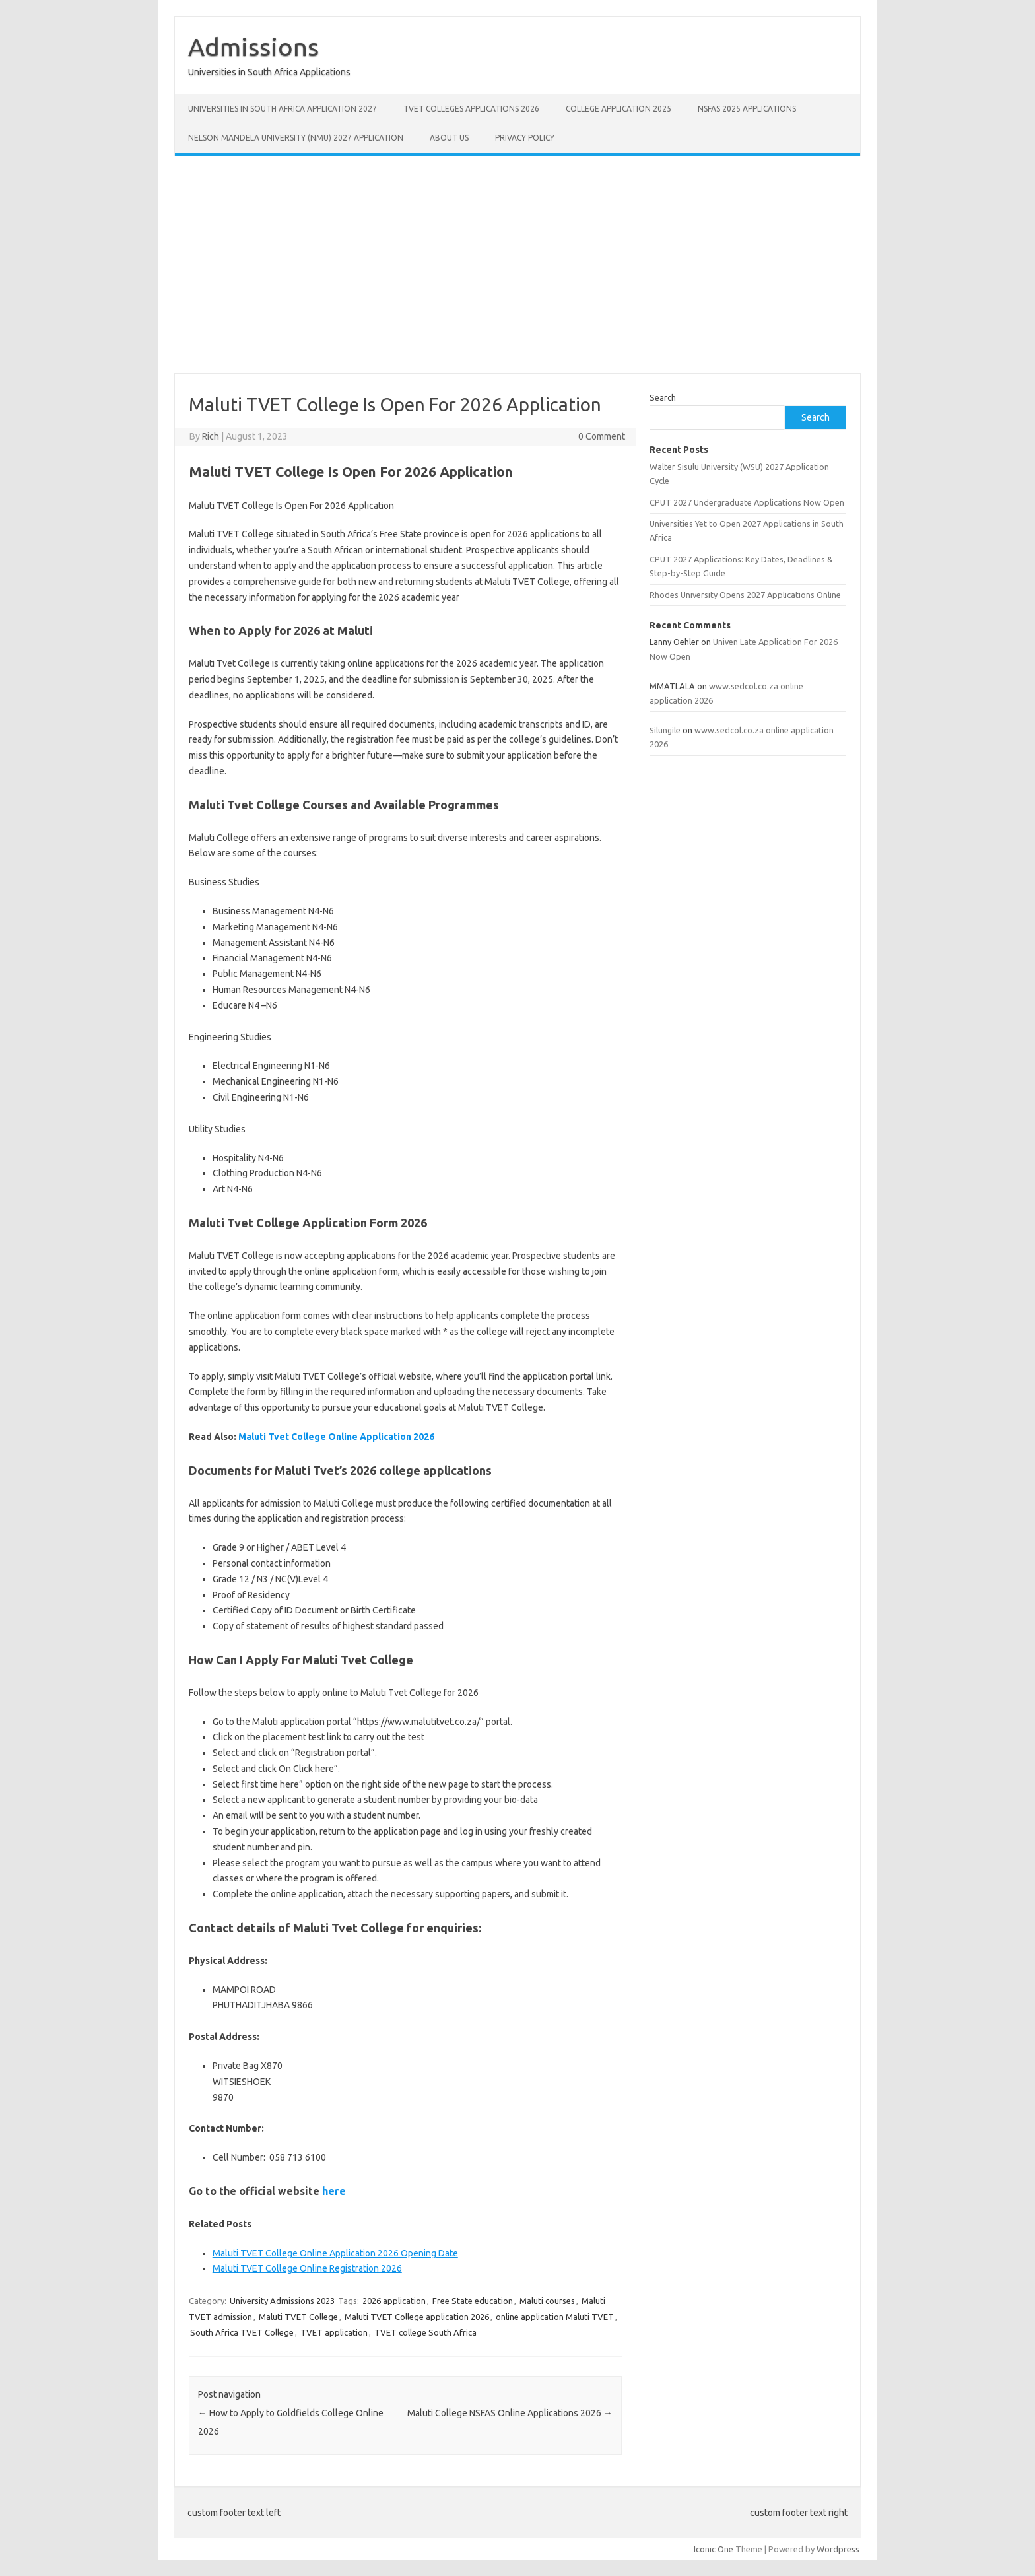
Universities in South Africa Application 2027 (282, 108)
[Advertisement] (517, 264)
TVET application (334, 2332)
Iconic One (713, 2549)
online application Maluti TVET (555, 2316)
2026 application (394, 2300)
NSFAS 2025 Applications (747, 108)
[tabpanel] (405, 2042)
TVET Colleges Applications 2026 (471, 108)
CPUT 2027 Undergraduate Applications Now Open (747, 502)
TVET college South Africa (425, 2332)
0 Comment (601, 436)
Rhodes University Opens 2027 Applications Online (745, 594)
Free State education (472, 2300)
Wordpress (838, 2549)
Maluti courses (547, 2300)
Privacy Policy (524, 137)
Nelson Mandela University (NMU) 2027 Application (295, 137)
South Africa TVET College (242, 2332)
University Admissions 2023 (282, 2300)
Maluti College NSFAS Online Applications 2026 (510, 2413)
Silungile (665, 730)
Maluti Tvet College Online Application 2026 (336, 1436)
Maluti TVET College (298, 2316)
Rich (210, 436)
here (334, 2191)
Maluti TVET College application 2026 (417, 2316)
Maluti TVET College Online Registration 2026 (307, 2268)
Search (663, 397)
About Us (449, 137)
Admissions (253, 47)
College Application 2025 (618, 108)
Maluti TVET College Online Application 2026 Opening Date (335, 2253)
